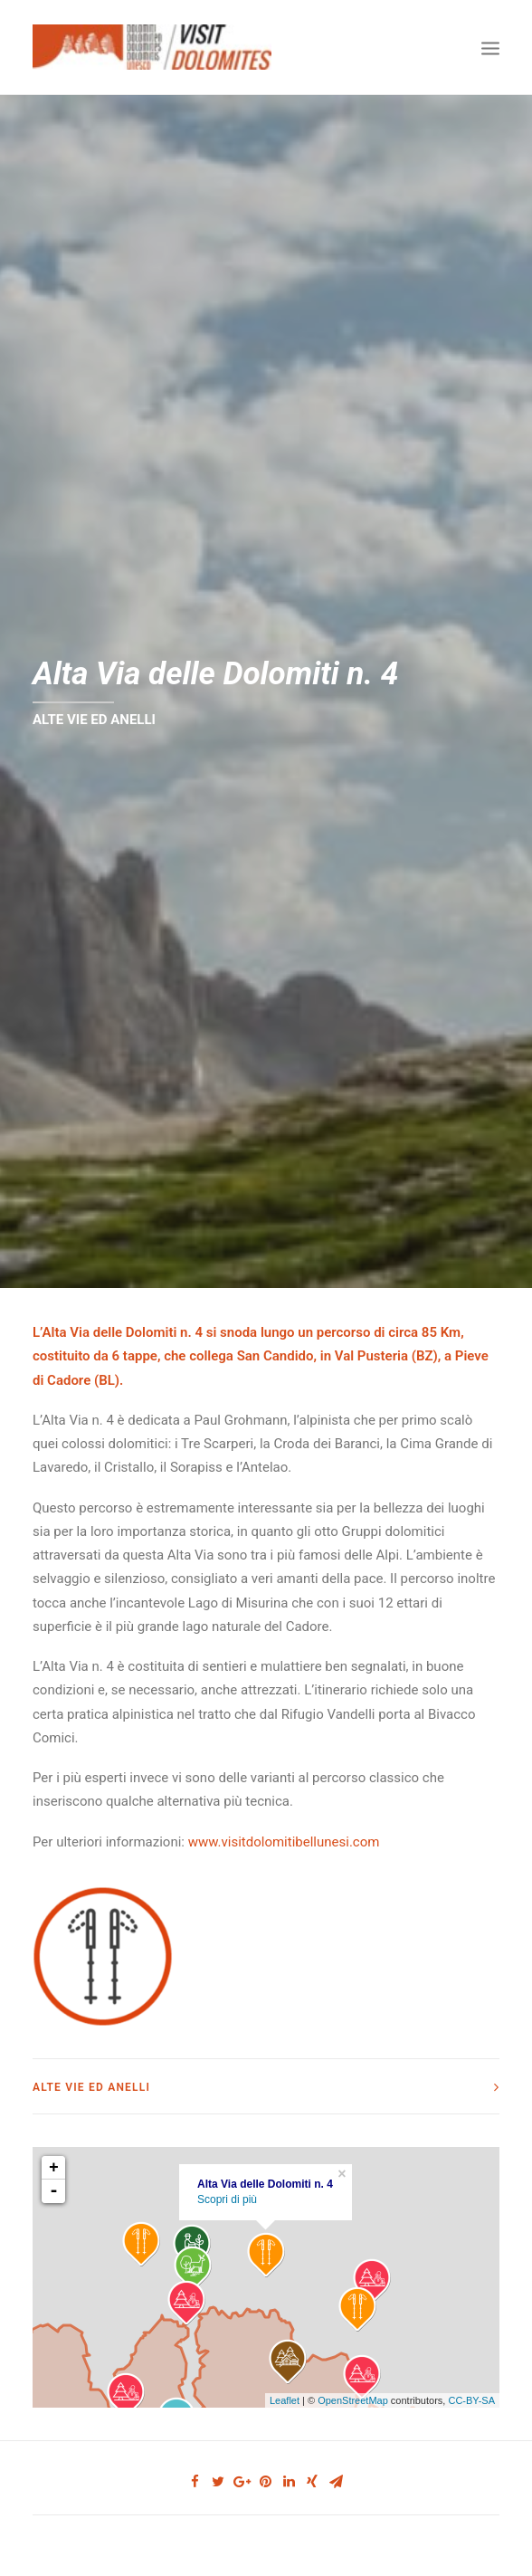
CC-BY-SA (471, 2373)
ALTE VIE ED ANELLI (94, 706)
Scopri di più (227, 2173)
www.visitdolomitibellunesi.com (284, 1815)
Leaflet (284, 2373)
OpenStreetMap (353, 2373)
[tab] (266, 2059)
